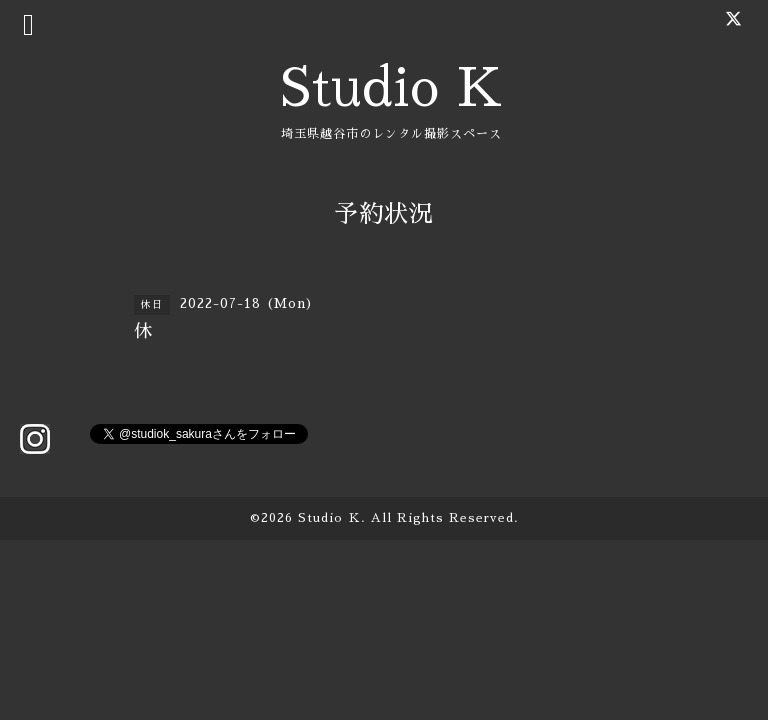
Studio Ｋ (329, 518)
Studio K (392, 88)
